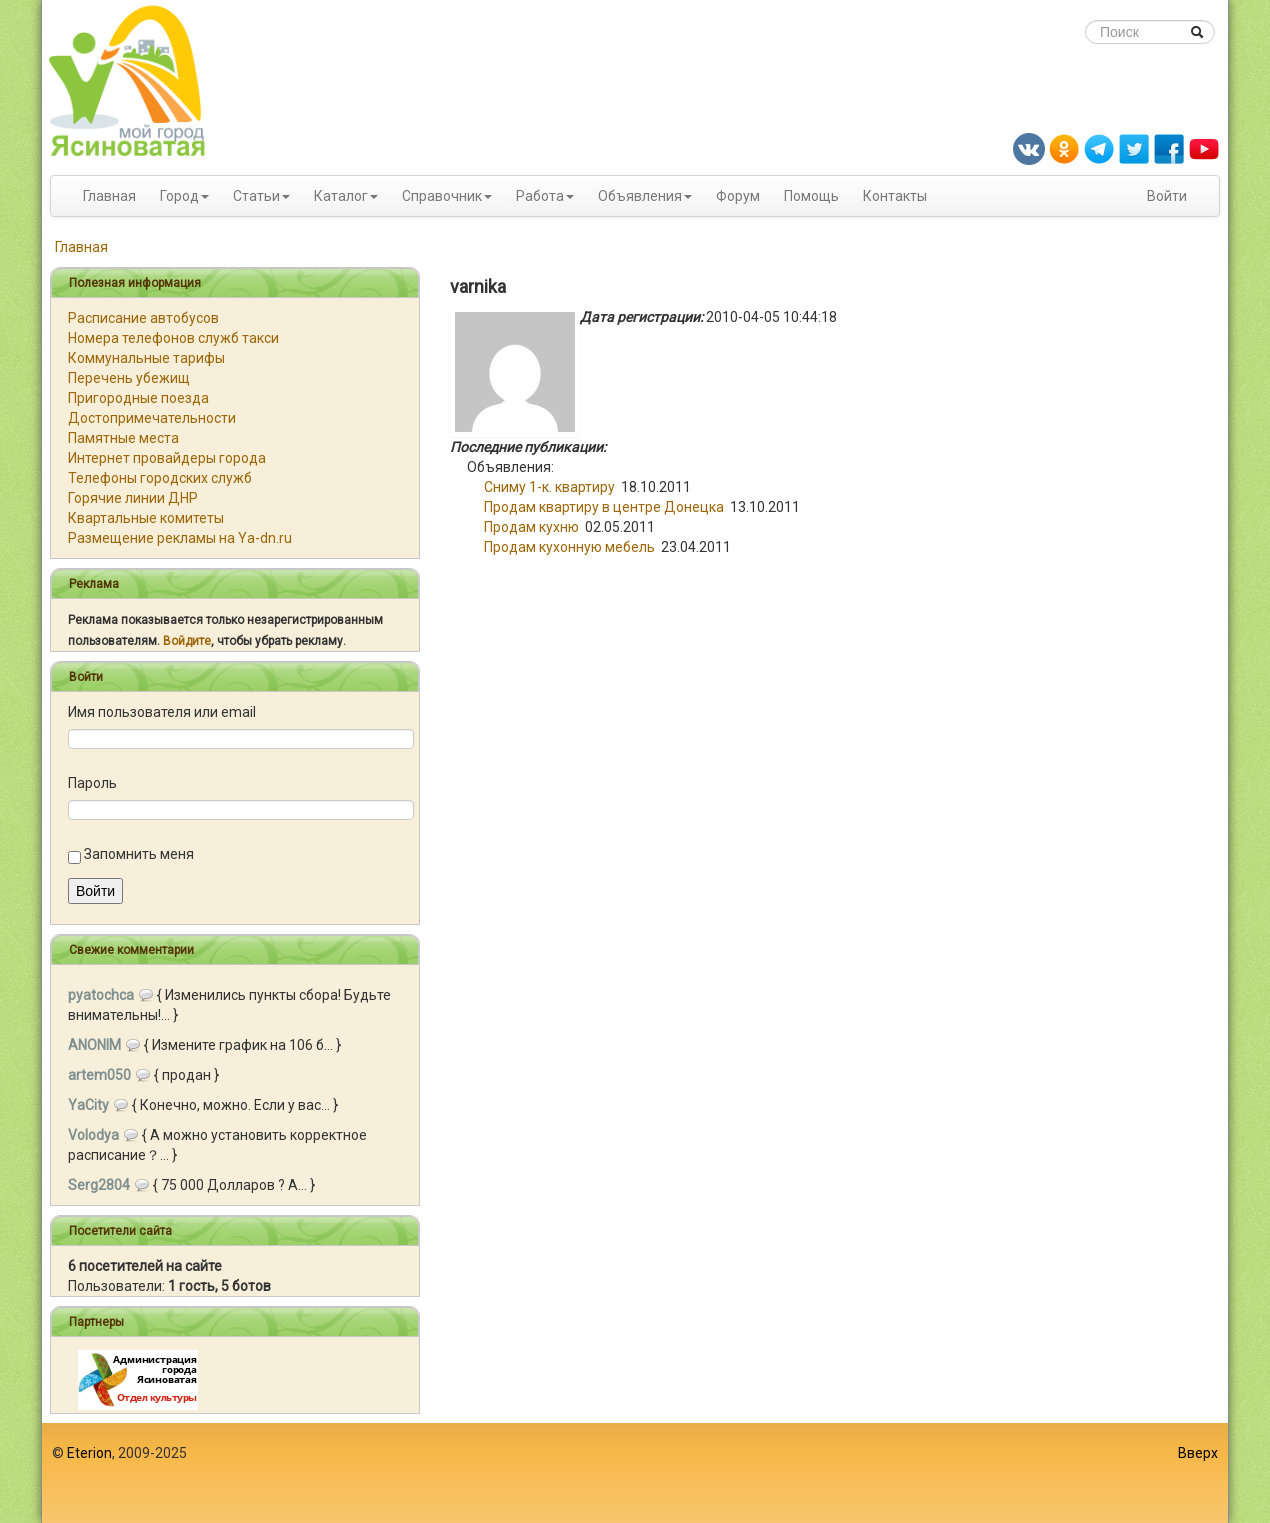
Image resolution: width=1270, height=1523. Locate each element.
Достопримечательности (152, 418)
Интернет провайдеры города (167, 458)
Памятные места (123, 438)
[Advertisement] (635, 1473)
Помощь (811, 196)
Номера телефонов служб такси (173, 338)
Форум (738, 196)
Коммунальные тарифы (146, 358)
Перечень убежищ (129, 378)
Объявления (640, 196)
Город (179, 196)
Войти (1167, 196)
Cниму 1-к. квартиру (549, 487)
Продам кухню (531, 527)
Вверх (1198, 1453)
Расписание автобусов (143, 318)
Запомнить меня (139, 854)
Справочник (442, 196)
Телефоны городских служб (160, 478)
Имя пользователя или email (162, 712)
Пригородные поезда (138, 398)
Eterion (89, 1453)
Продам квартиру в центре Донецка (604, 507)
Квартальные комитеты (146, 518)
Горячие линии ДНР (133, 498)
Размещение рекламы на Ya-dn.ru (180, 538)
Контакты (895, 196)
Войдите (187, 641)
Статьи (256, 196)
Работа (540, 196)
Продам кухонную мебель (569, 547)
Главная (109, 196)
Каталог (341, 196)
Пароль (92, 783)
